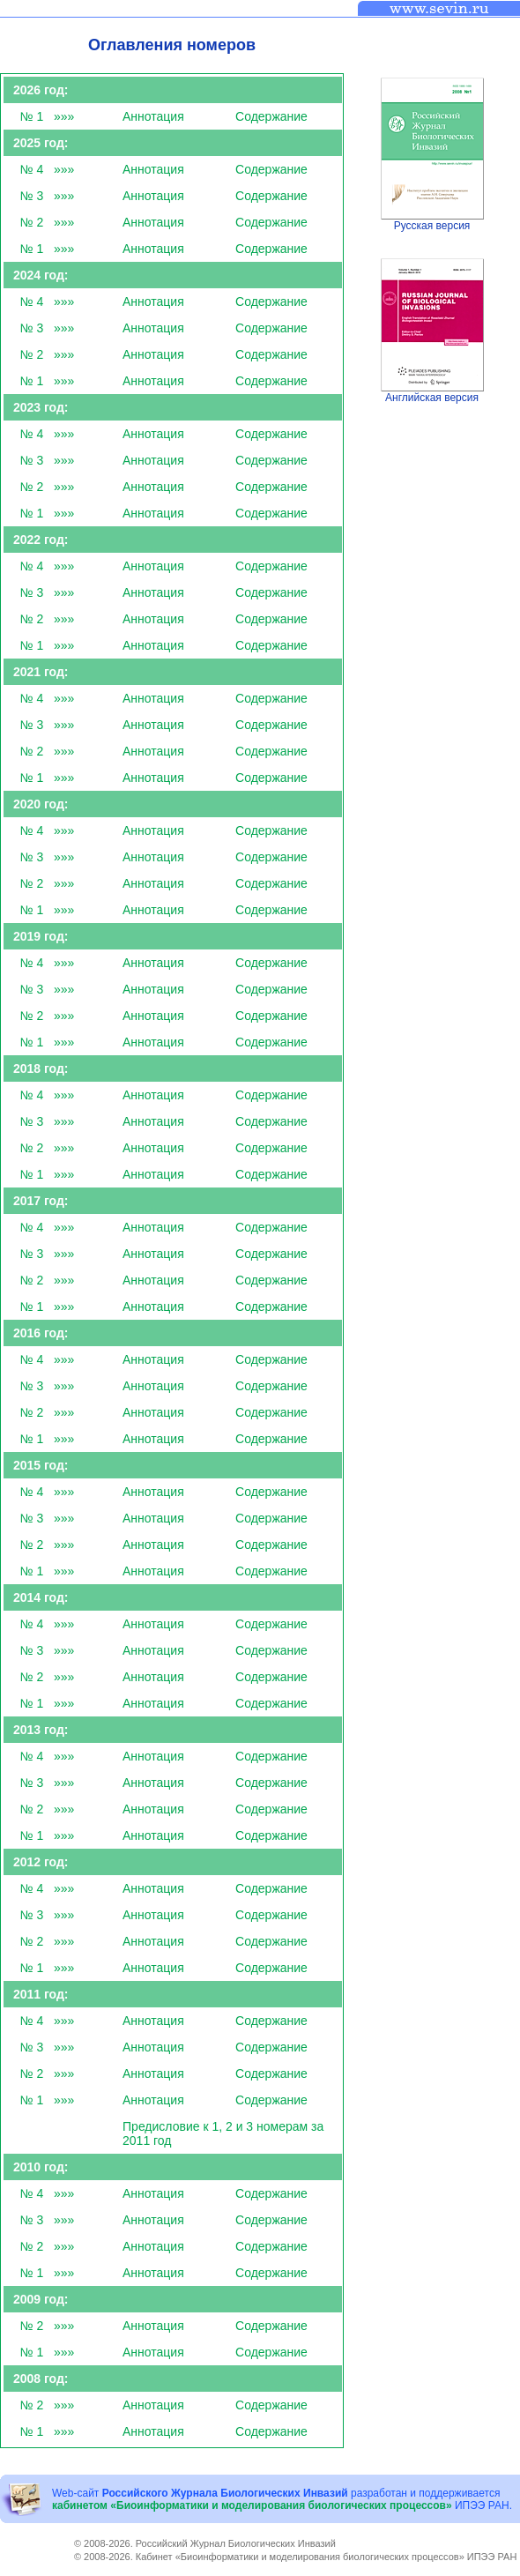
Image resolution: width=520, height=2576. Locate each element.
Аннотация (153, 116)
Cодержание (271, 116)
